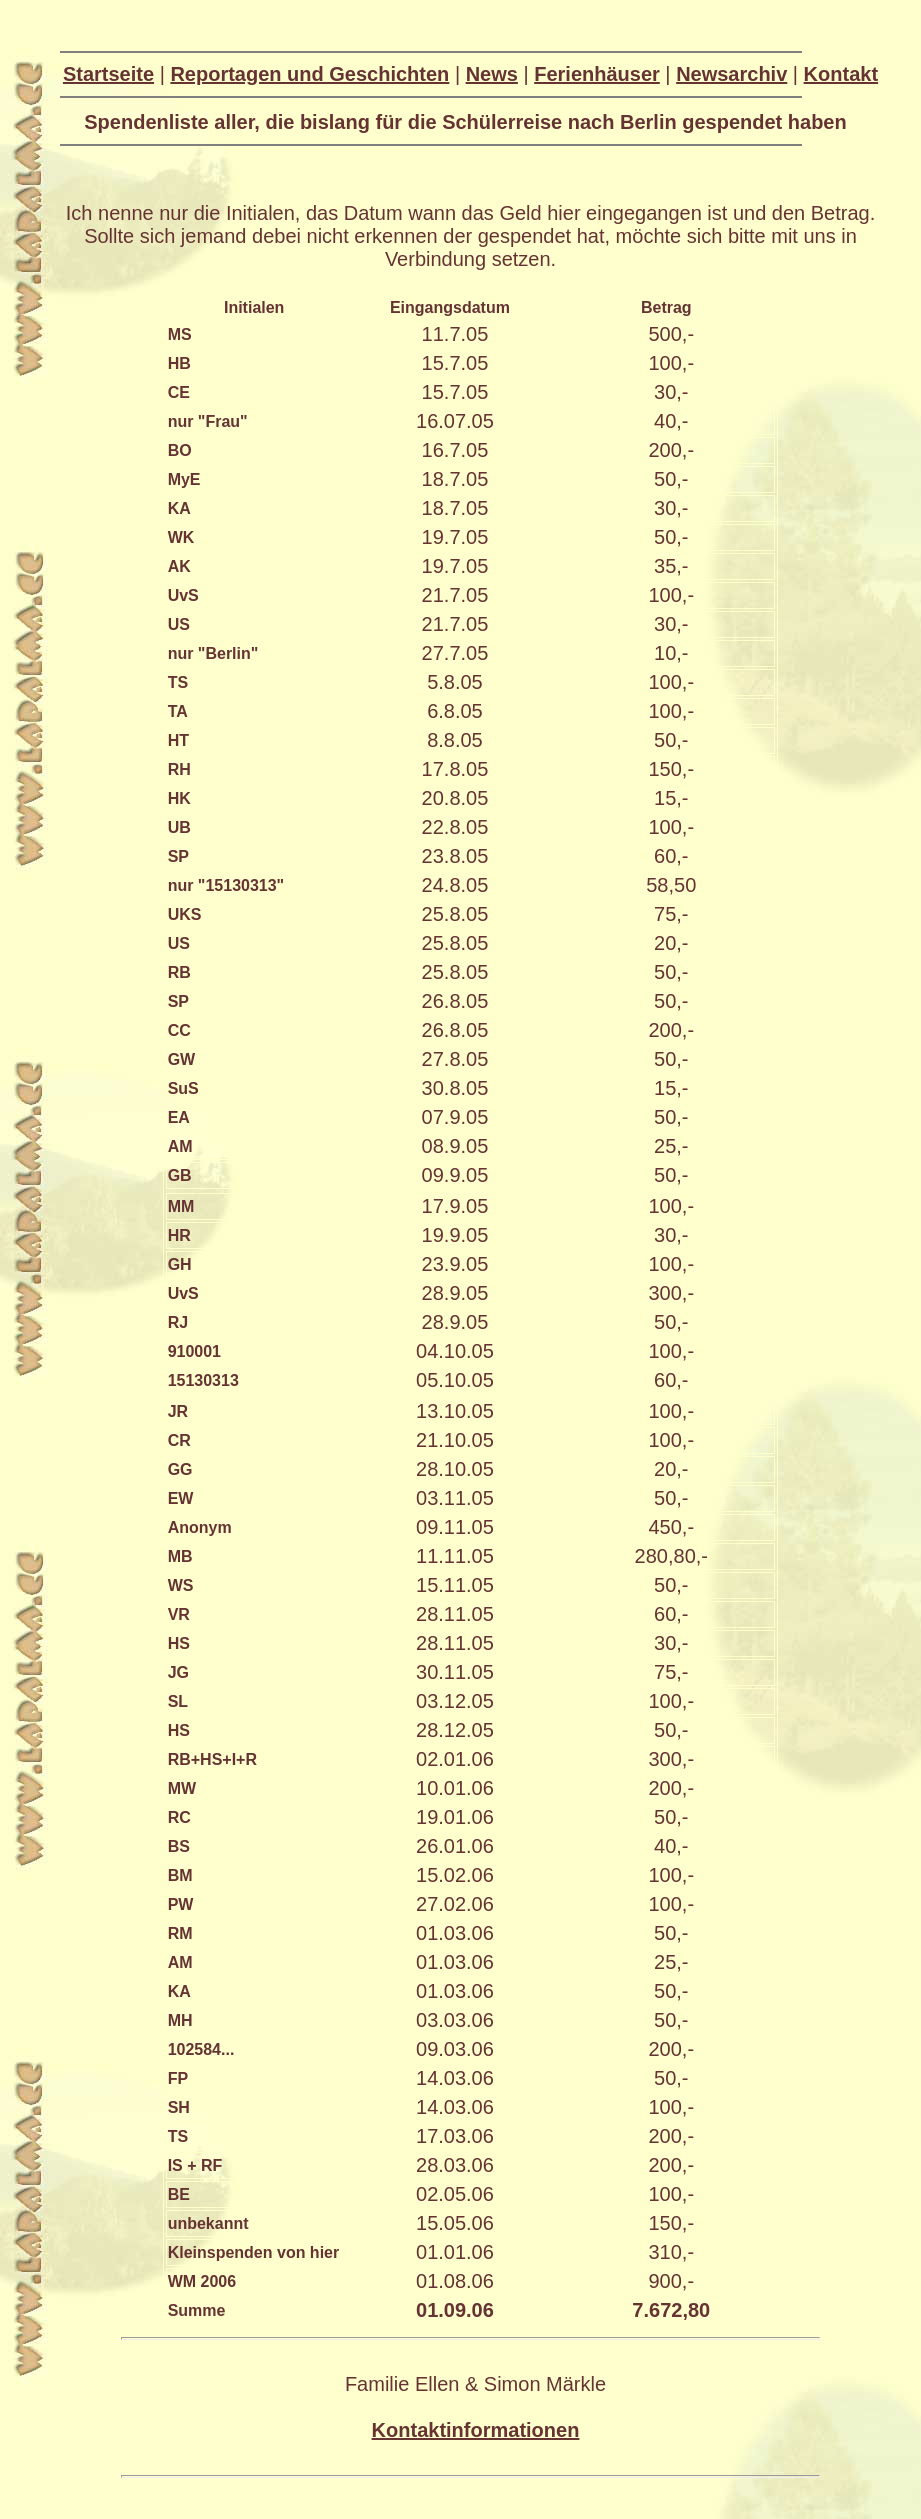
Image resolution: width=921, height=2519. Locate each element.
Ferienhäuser (597, 74)
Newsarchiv (731, 74)
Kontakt (841, 74)
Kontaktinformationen (476, 2430)
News (492, 74)
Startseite (108, 74)
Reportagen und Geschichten (309, 74)
